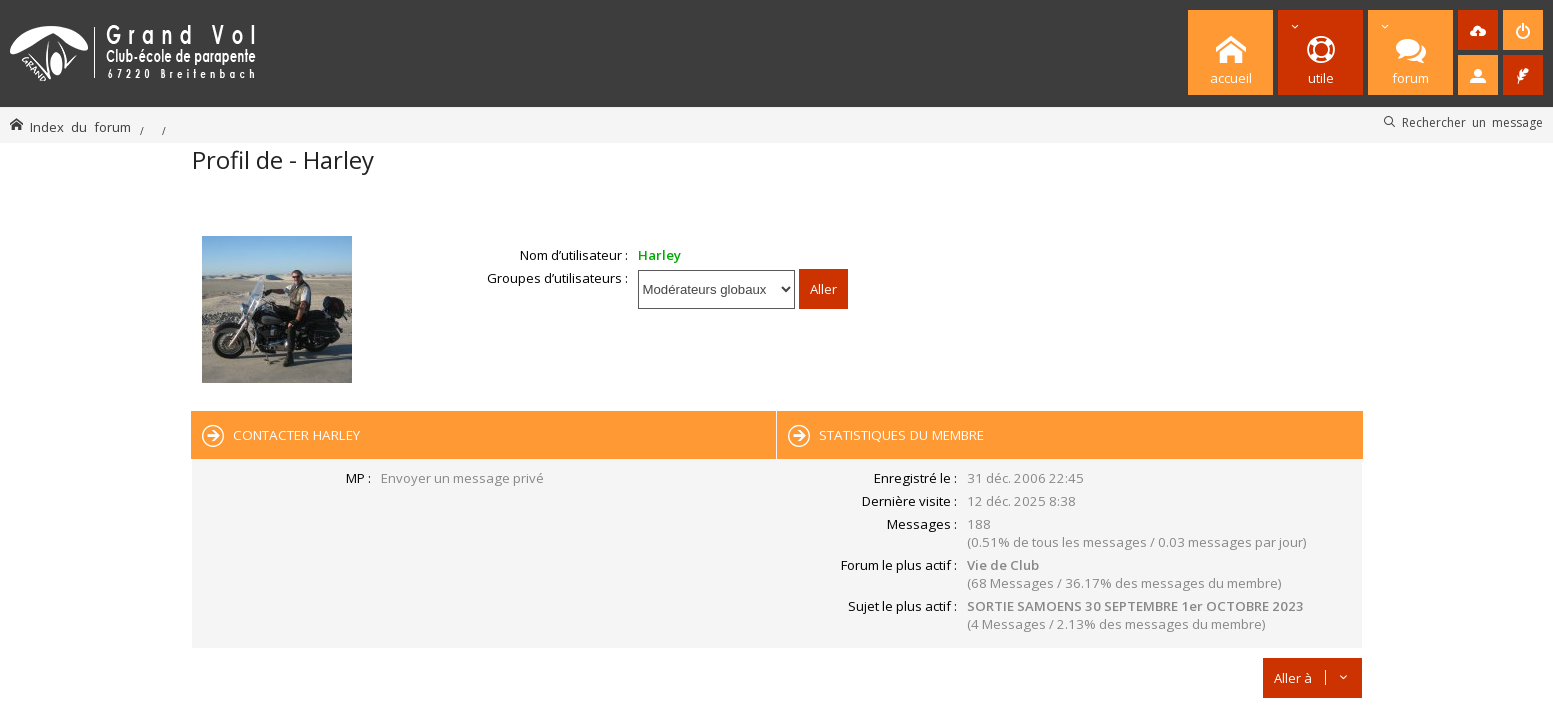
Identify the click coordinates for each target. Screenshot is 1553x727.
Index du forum (80, 126)
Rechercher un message (1472, 122)
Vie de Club (1003, 565)
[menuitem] (1478, 30)
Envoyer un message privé (462, 478)
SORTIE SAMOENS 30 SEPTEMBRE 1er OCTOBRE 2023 (1135, 606)
